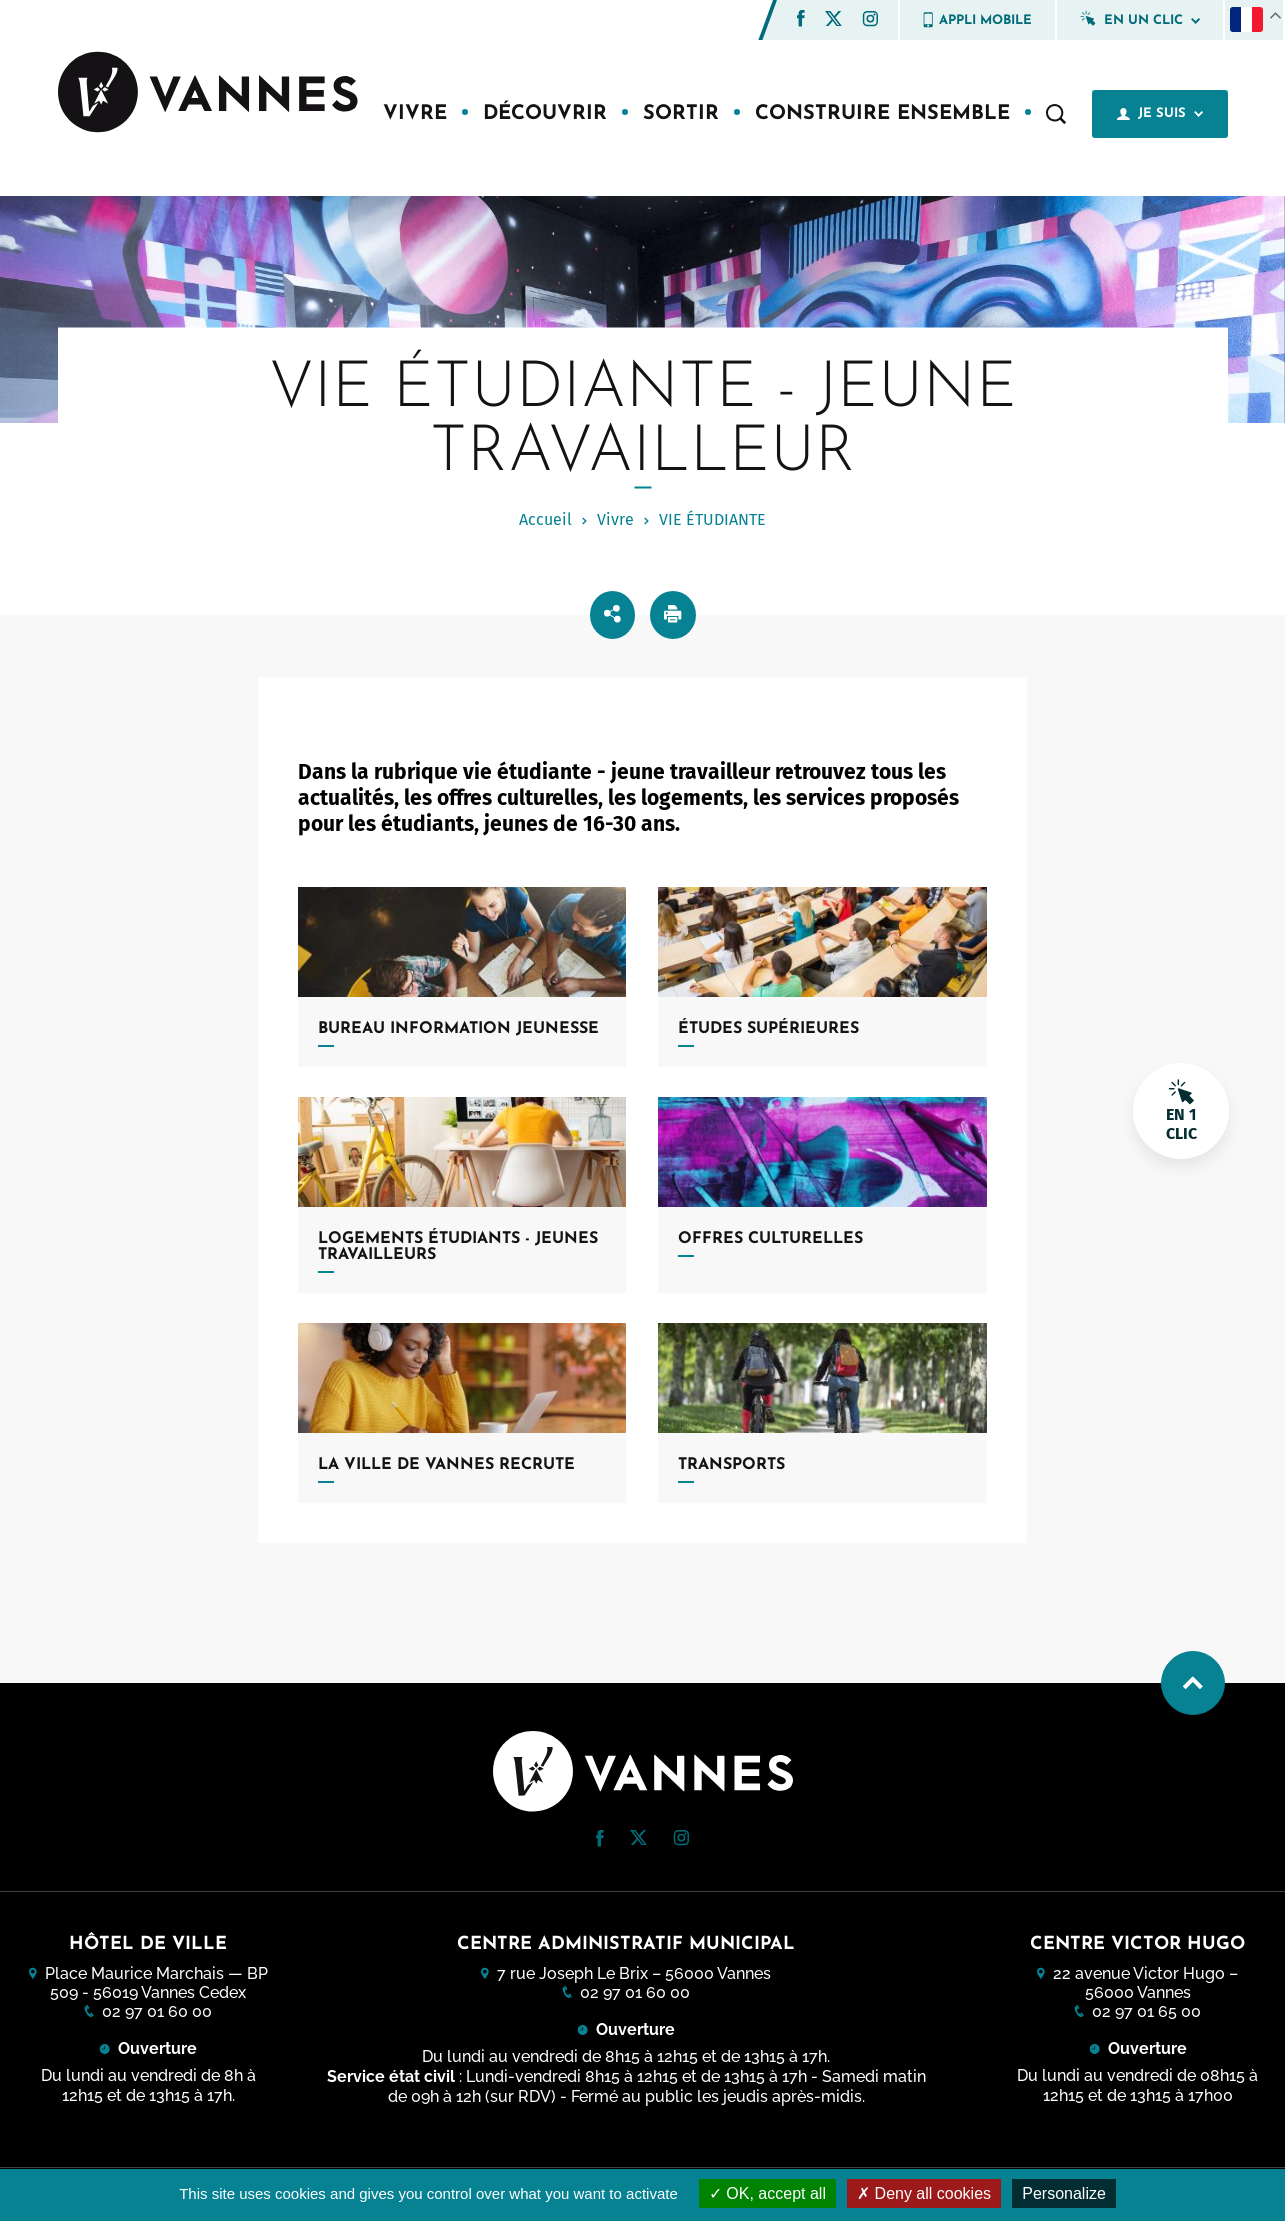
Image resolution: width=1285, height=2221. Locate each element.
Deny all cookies (924, 2193)
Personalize (1064, 2193)
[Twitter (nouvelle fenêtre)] (833, 20)
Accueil (545, 519)
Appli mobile (977, 20)
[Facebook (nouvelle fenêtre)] (801, 21)
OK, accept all (767, 2193)
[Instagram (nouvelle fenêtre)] (870, 21)
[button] (801, 18)
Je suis (1160, 114)
